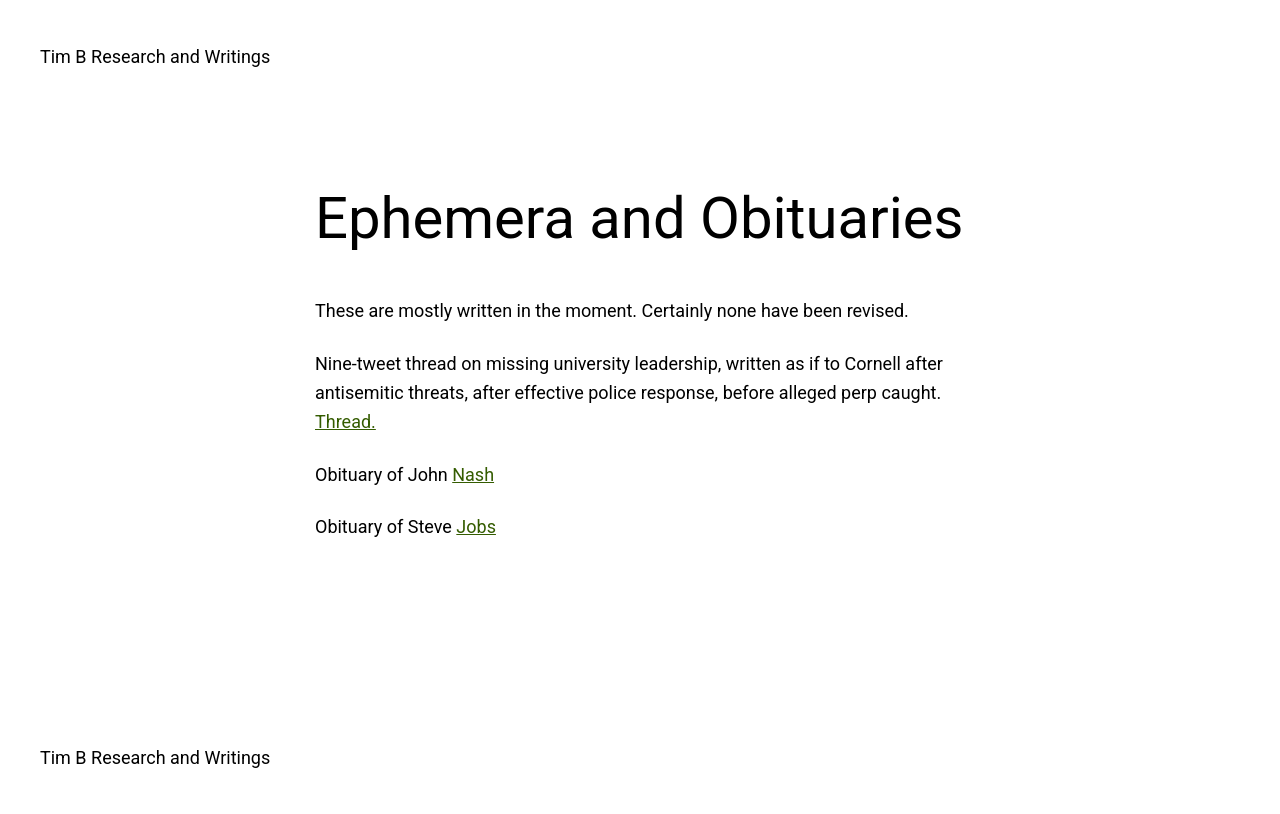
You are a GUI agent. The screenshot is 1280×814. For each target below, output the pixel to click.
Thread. (345, 421)
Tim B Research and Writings (155, 56)
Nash (473, 474)
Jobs (476, 526)
